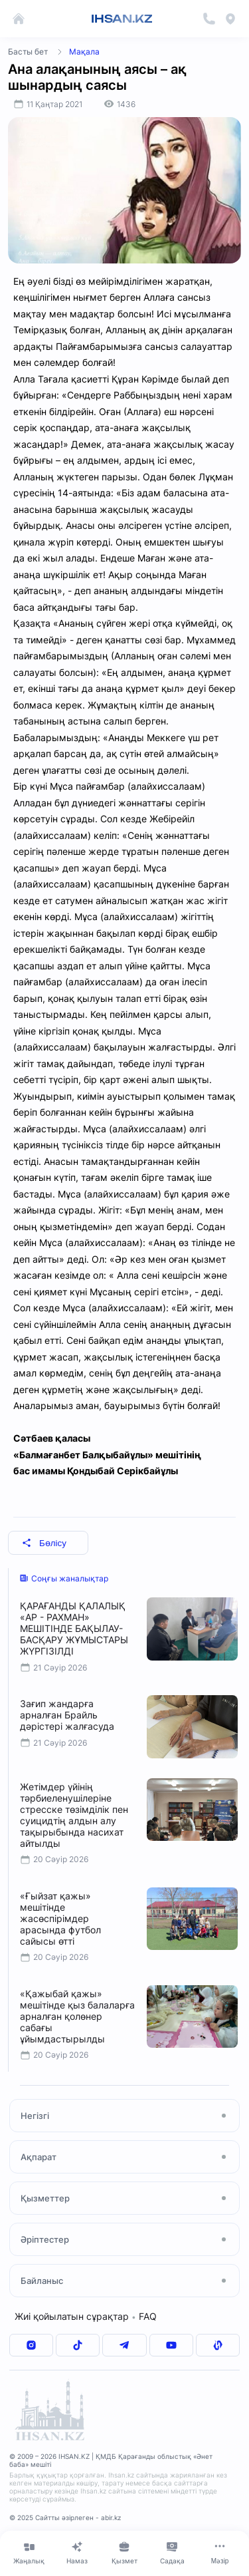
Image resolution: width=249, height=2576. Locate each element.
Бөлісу (44, 1543)
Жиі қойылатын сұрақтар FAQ (86, 2316)
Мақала (84, 52)
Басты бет (28, 52)
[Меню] (220, 2552)
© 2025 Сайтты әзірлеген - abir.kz (65, 2517)
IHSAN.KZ (122, 18)
